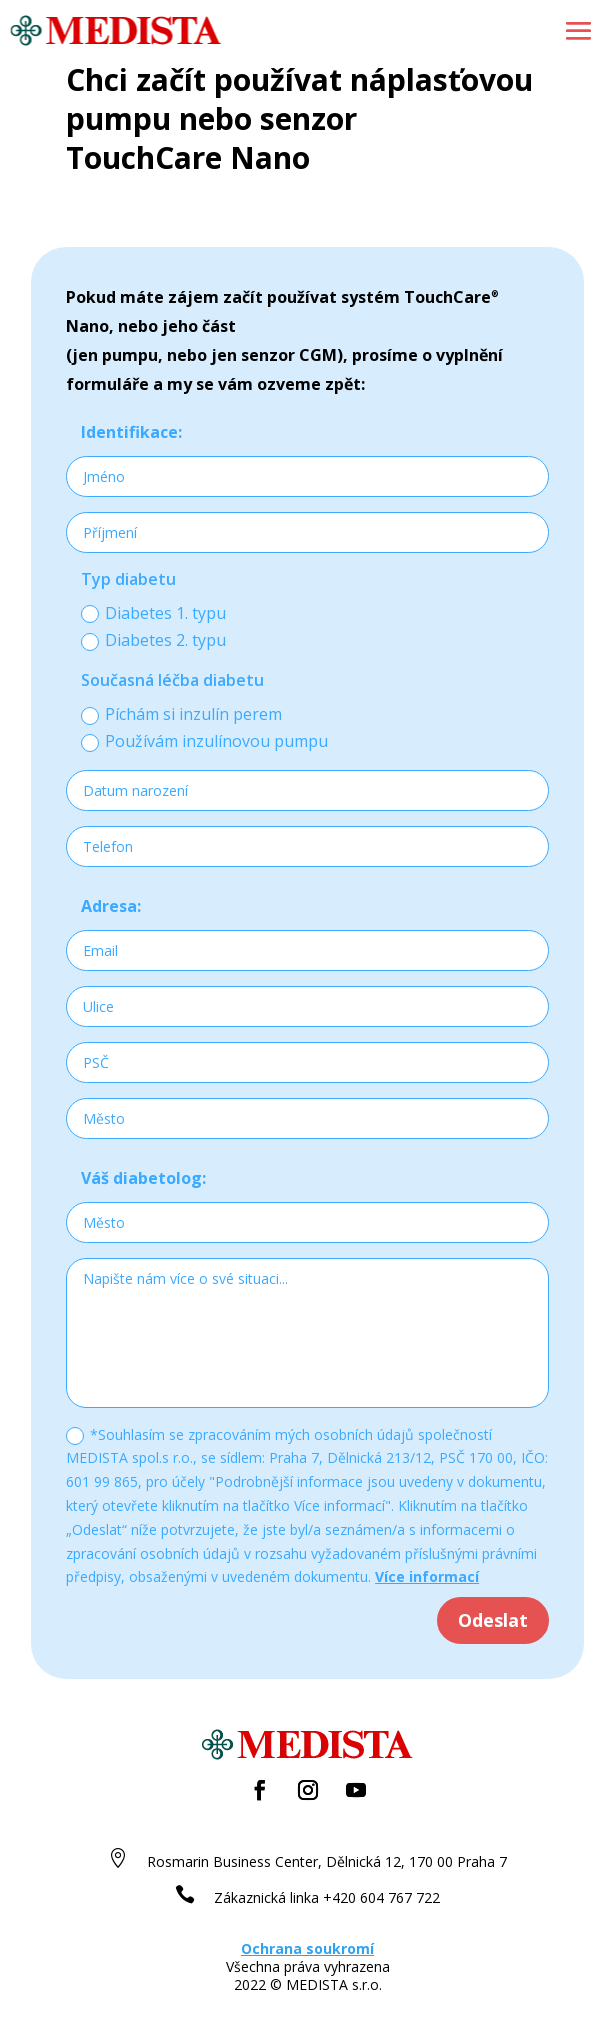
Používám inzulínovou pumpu (204, 741)
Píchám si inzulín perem (181, 714)
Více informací (427, 1576)
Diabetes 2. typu (153, 640)
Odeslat (493, 1620)
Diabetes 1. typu (153, 613)
